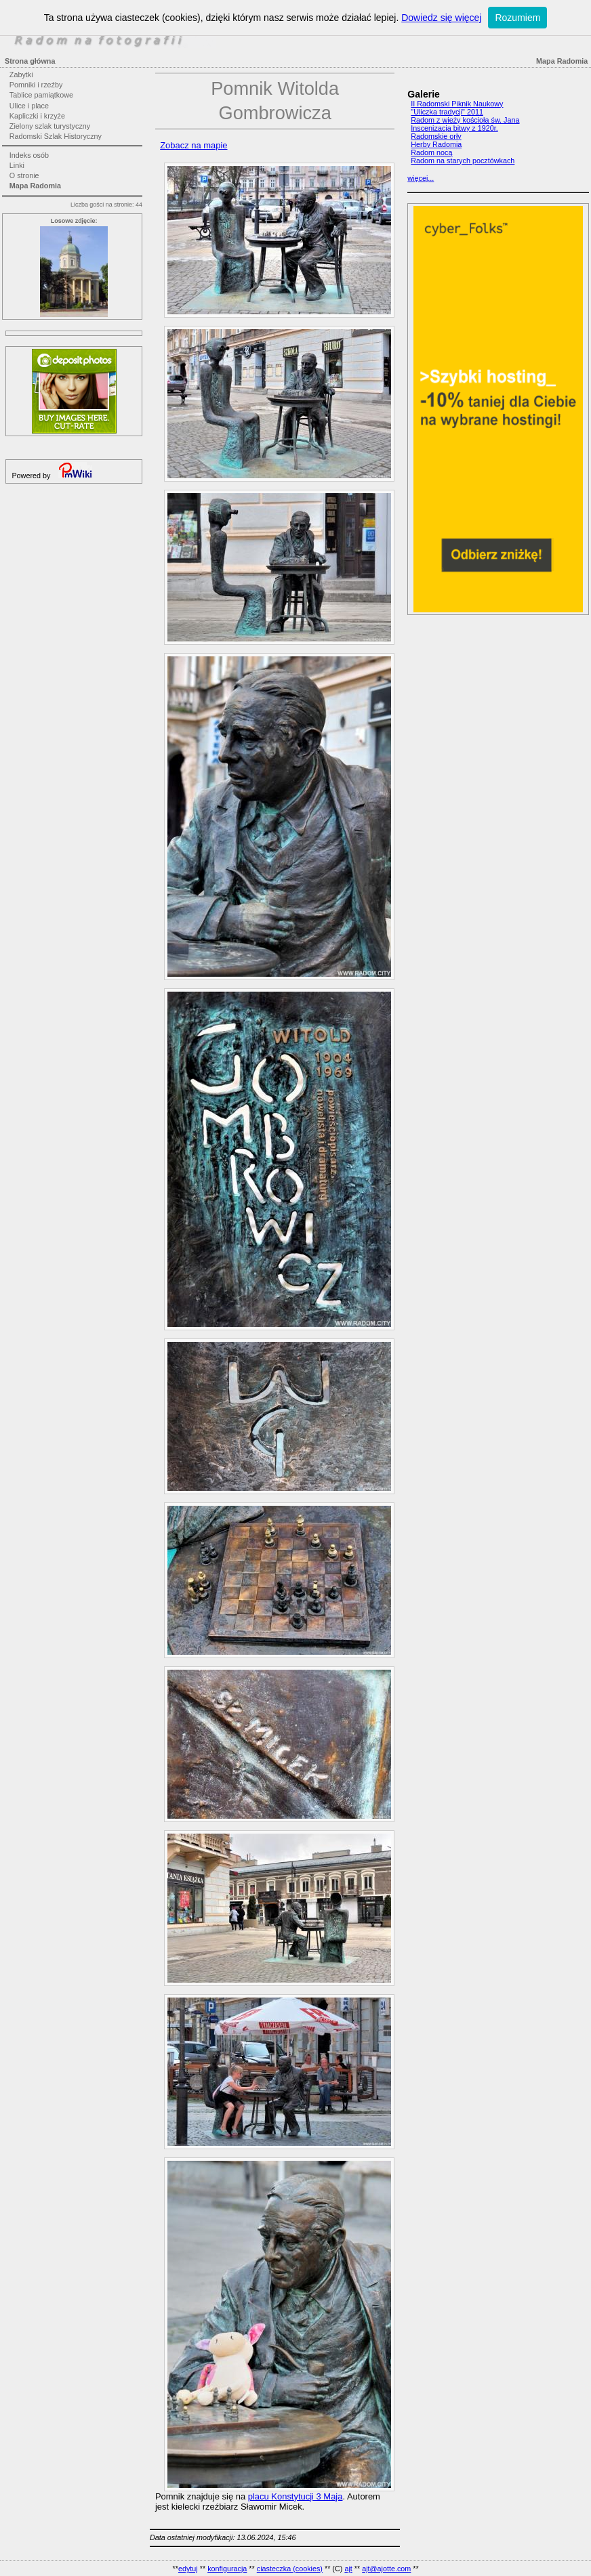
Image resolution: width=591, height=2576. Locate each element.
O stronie (24, 175)
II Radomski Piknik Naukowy (457, 104)
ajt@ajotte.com (386, 2568)
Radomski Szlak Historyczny (55, 136)
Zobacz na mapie (193, 145)
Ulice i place (29, 106)
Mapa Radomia (35, 186)
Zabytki (21, 74)
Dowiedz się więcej (441, 17)
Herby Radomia (436, 144)
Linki (16, 165)
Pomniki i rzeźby (36, 85)
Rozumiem (517, 17)
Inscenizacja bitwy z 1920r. (454, 128)
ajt (348, 2568)
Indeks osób (29, 155)
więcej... (420, 178)
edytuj (188, 2568)
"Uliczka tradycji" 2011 (447, 112)
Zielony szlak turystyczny (49, 126)
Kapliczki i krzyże (37, 116)
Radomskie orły (436, 136)
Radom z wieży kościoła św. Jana (465, 120)
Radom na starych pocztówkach (462, 160)
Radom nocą (431, 152)
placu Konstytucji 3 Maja (295, 2496)
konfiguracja (227, 2568)
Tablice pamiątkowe (41, 95)
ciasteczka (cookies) (290, 2568)
